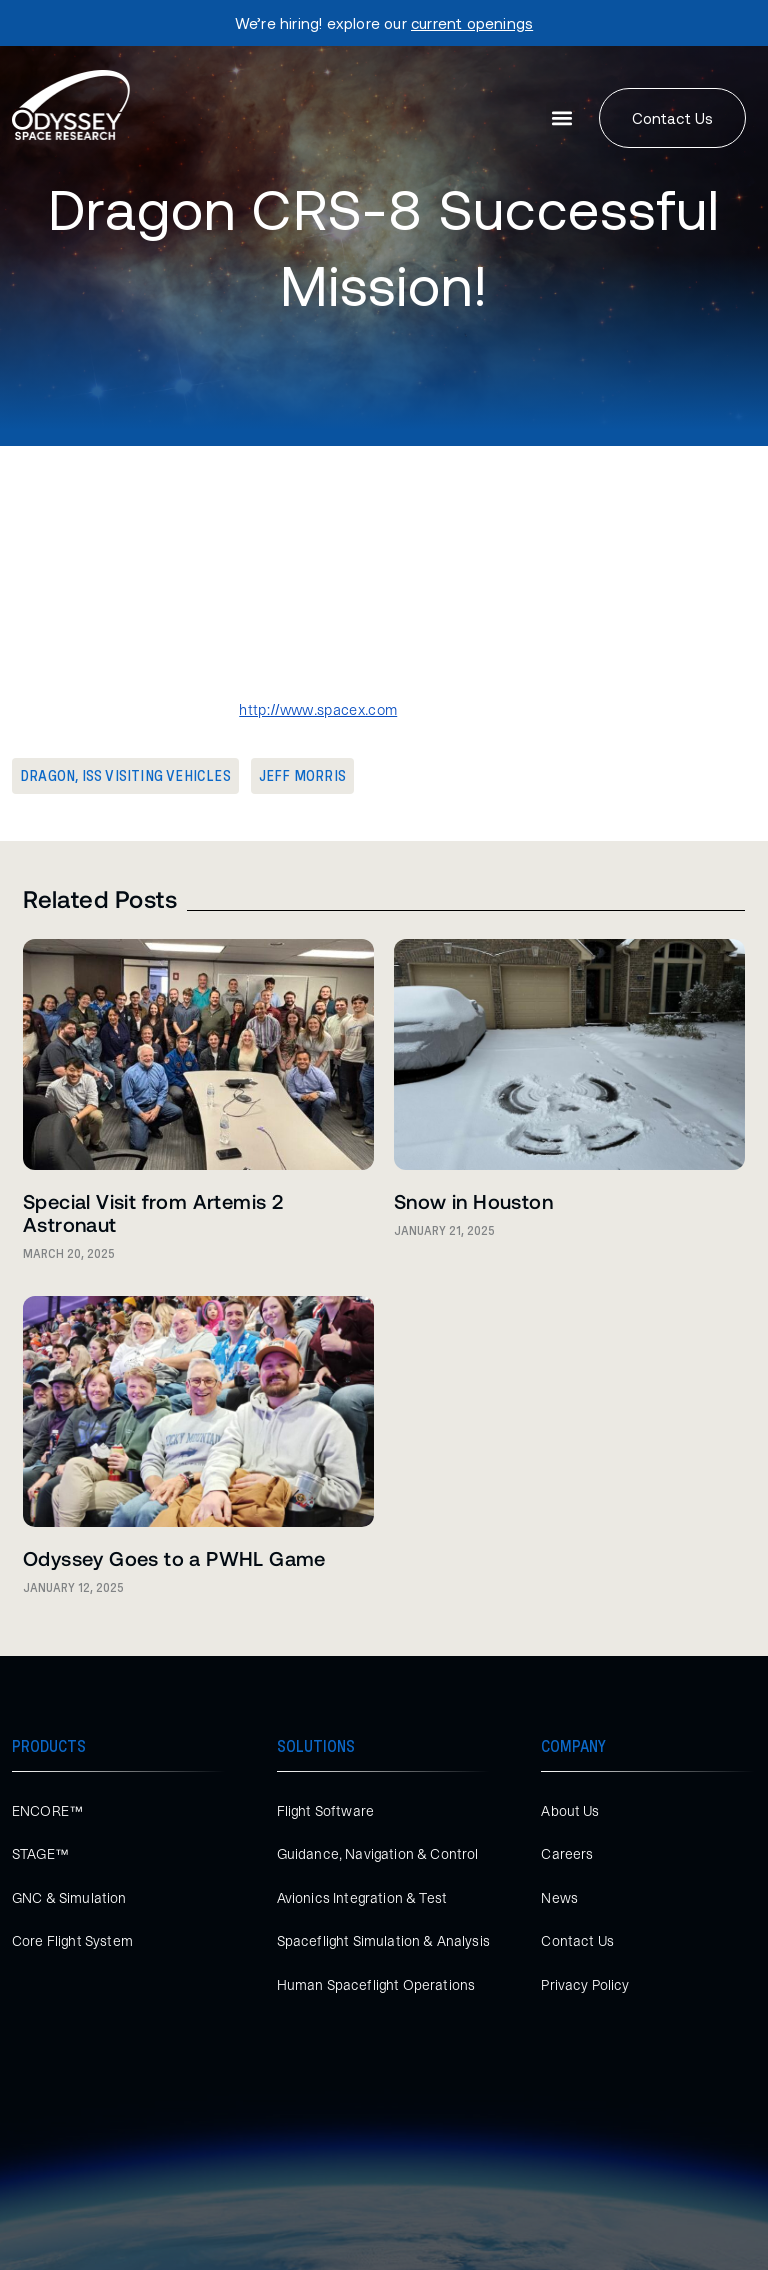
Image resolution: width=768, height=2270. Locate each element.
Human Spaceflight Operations (376, 1985)
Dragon (47, 776)
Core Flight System (72, 1941)
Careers (567, 1854)
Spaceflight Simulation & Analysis (383, 1941)
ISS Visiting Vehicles (156, 776)
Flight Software (325, 1811)
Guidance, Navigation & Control (378, 1854)
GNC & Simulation (69, 1898)
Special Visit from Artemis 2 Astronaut (153, 1212)
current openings (472, 23)
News (559, 1898)
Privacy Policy (585, 1985)
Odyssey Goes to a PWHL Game (174, 1558)
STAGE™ (40, 1854)
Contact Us (577, 1941)
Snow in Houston (473, 1201)
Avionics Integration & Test (362, 1898)
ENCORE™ (47, 1811)
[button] (562, 118)
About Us (570, 1811)
